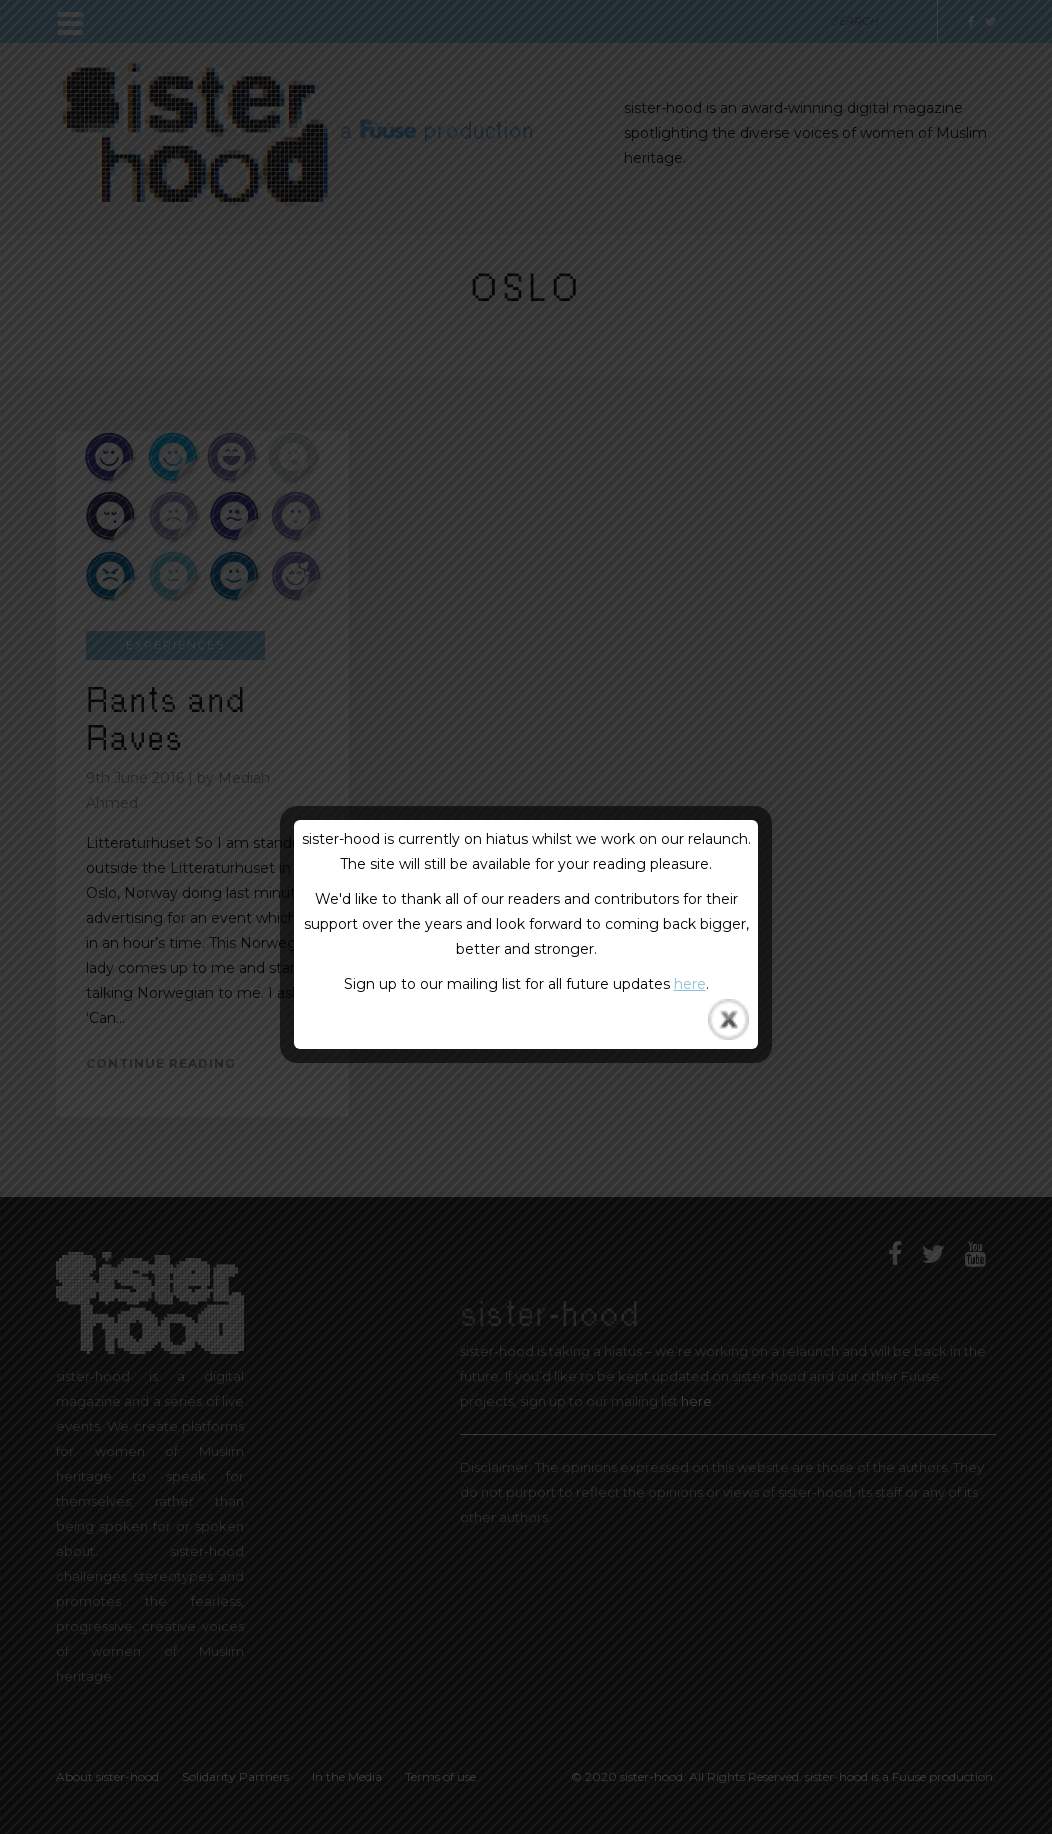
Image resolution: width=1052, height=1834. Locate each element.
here (690, 984)
